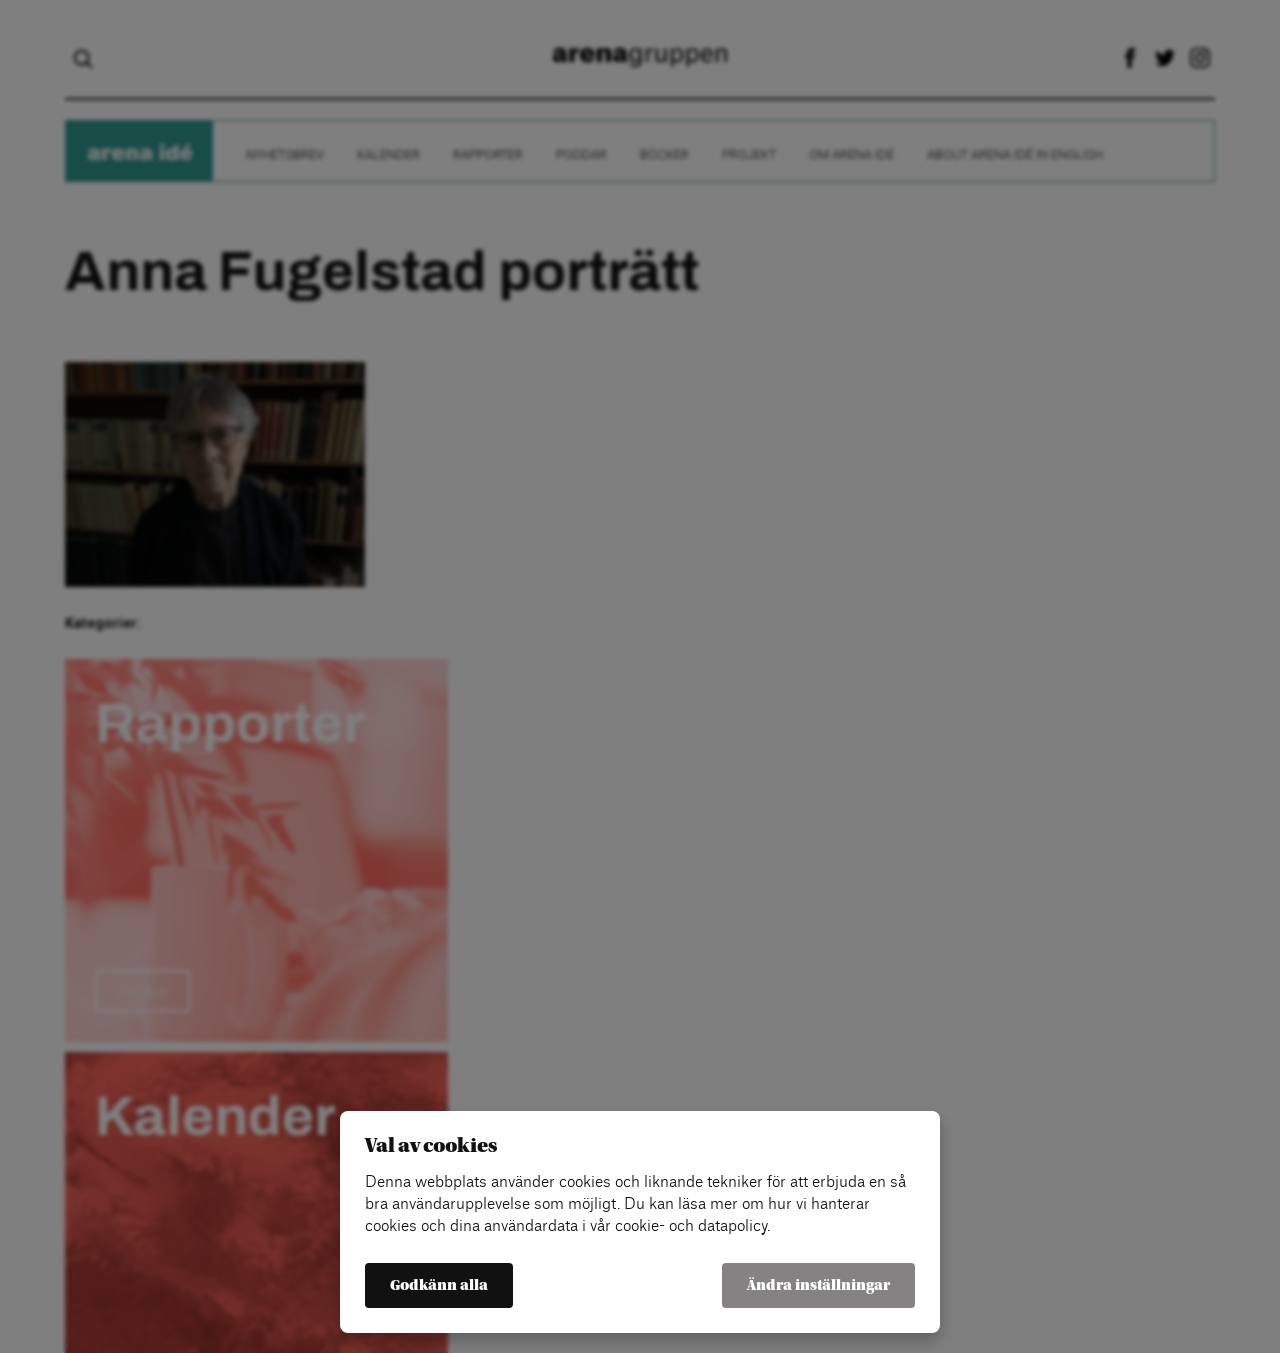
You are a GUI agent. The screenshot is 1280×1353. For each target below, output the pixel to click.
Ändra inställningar (818, 1285)
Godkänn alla (439, 1285)
